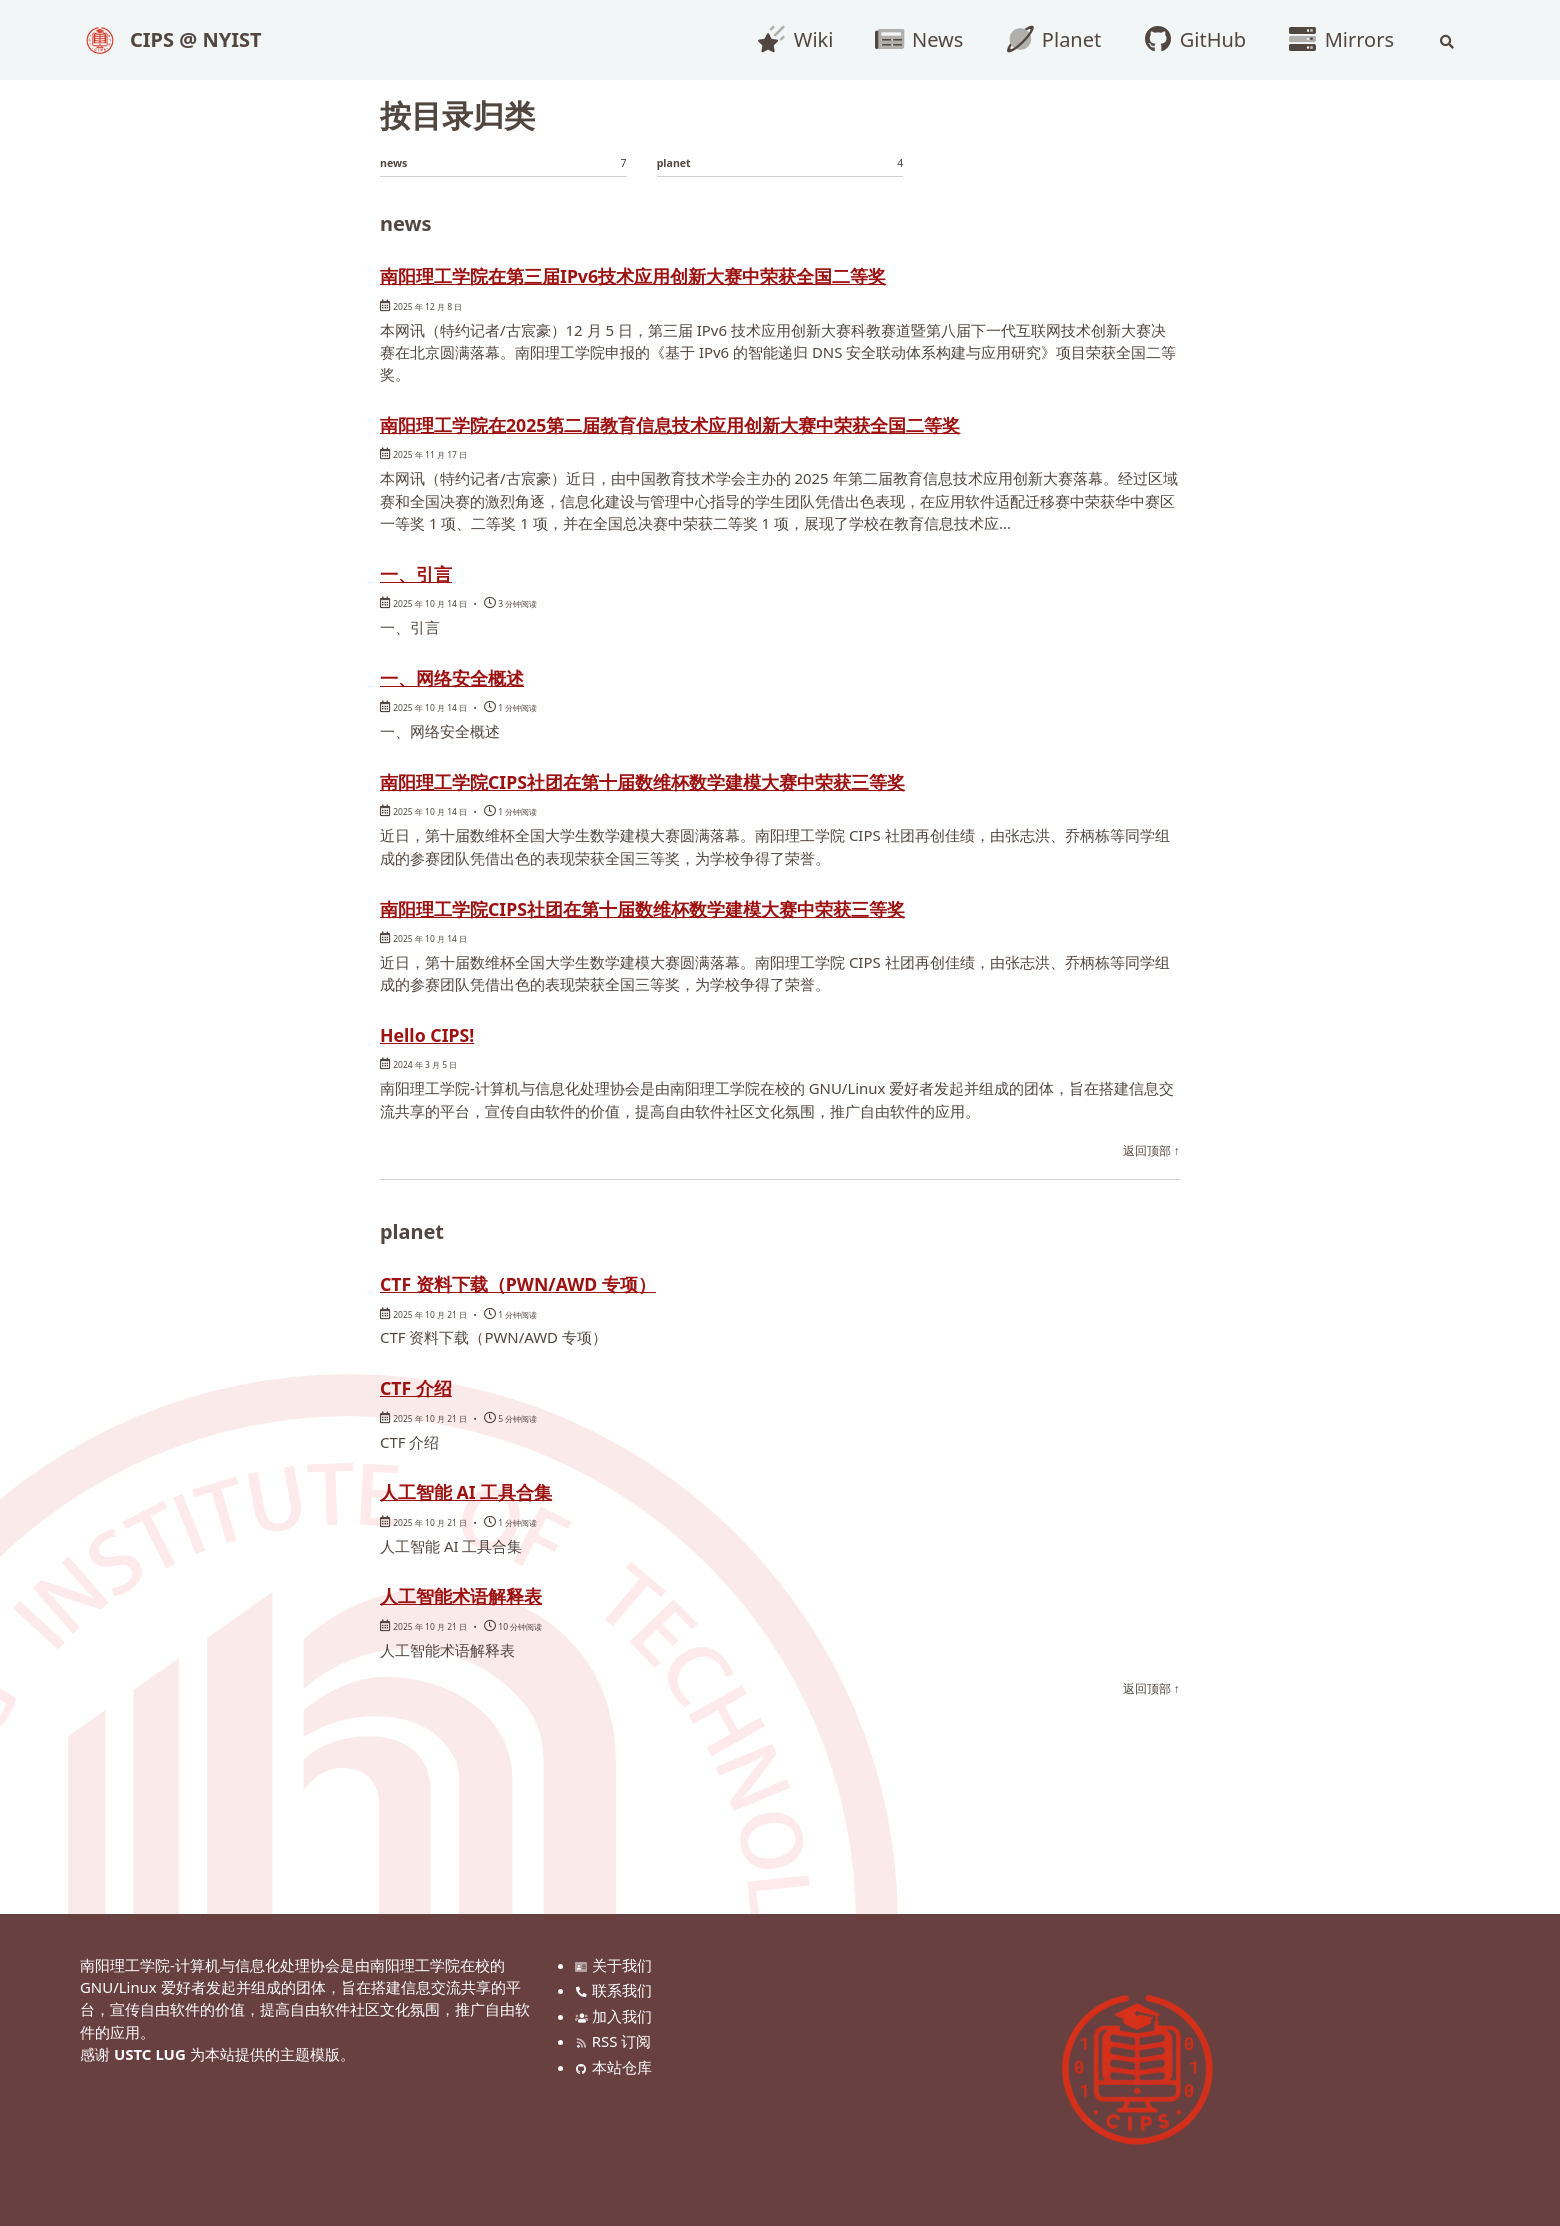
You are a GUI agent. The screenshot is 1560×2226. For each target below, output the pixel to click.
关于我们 (616, 1965)
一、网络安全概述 (480, 721)
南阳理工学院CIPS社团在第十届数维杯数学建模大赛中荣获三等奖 (745, 826)
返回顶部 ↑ (1151, 1199)
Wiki (788, 39)
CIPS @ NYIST (196, 39)
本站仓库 (616, 2067)
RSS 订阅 (616, 2041)
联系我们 (616, 1990)
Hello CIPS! (446, 1082)
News (912, 39)
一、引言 (430, 616)
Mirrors (1334, 39)
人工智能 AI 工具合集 (500, 1542)
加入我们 (616, 2016)
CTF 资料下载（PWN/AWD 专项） (573, 1331)
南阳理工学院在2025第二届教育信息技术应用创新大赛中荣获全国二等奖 (771, 447)
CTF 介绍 (430, 1437)
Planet (1046, 39)
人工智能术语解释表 (492, 1647)
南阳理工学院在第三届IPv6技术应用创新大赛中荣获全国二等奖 (732, 280)
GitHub (1187, 39)
